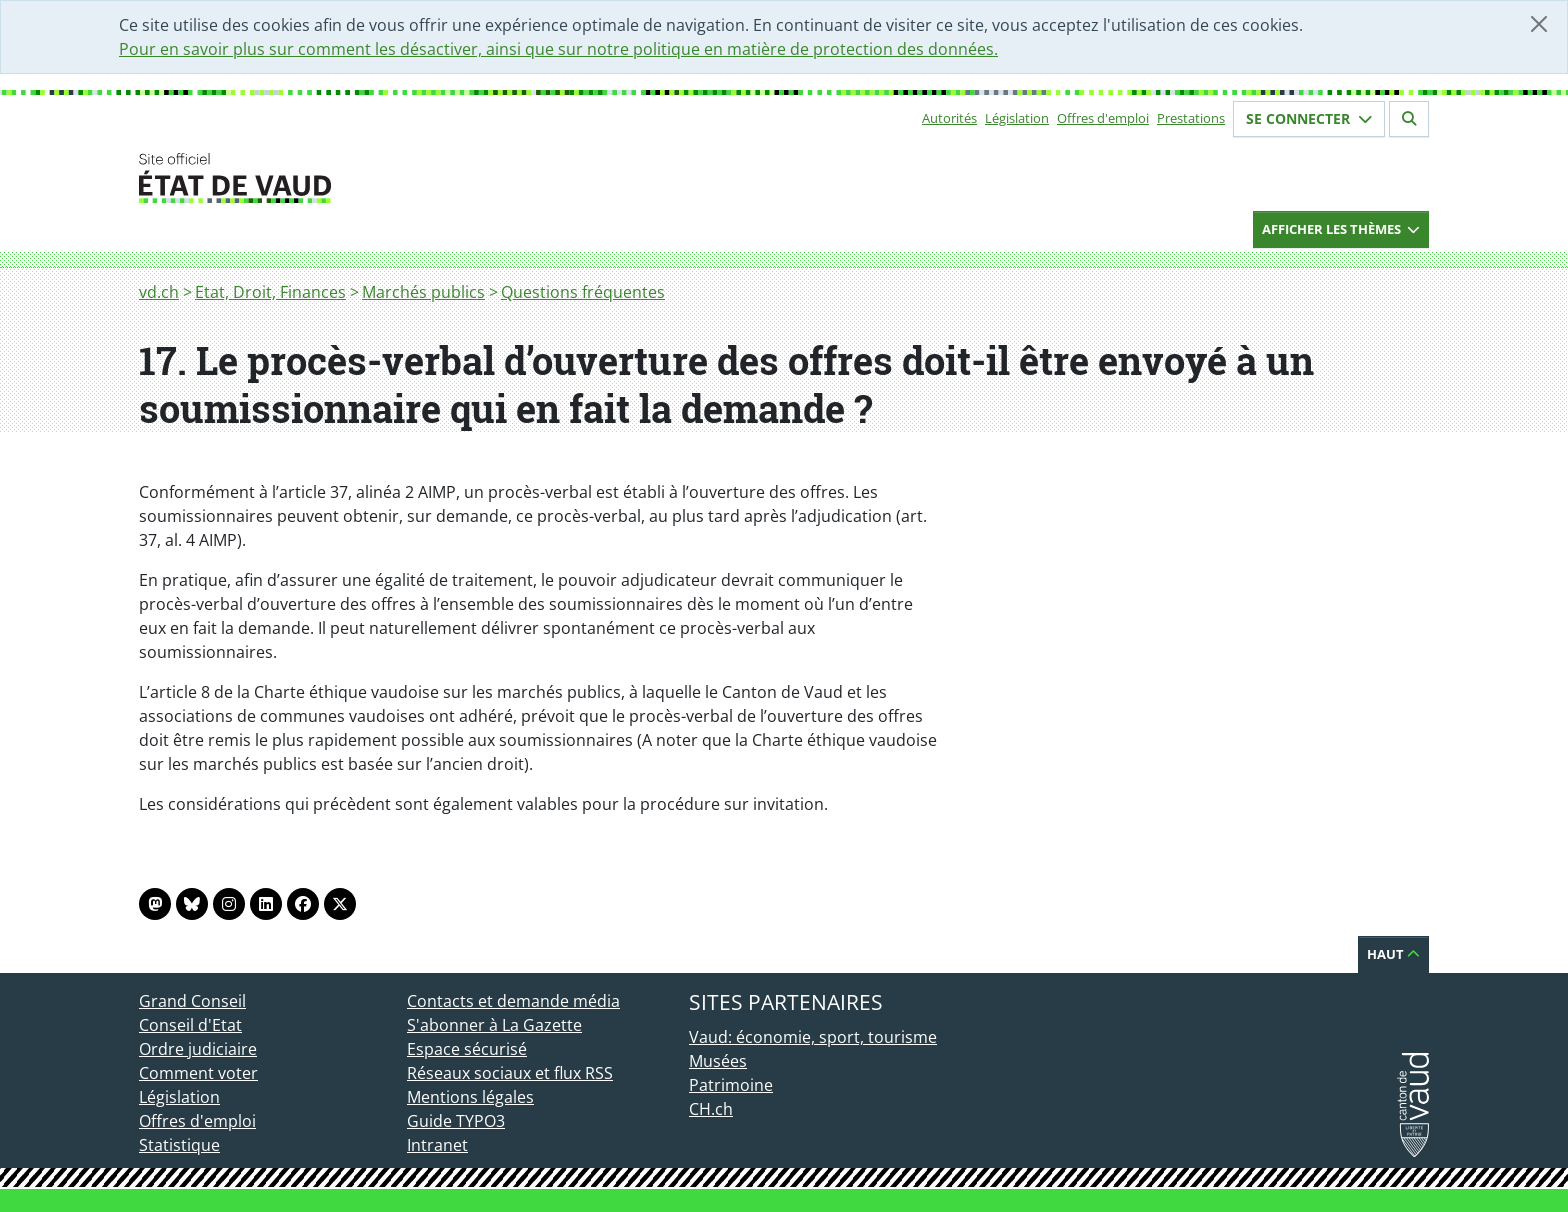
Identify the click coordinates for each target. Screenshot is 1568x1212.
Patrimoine (731, 1085)
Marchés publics (423, 292)
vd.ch (159, 292)
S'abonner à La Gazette (494, 1025)
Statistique (179, 1145)
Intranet (437, 1145)
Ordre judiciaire (198, 1049)
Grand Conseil (192, 1001)
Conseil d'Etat (190, 1025)
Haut (1393, 954)
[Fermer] (1539, 24)
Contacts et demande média (513, 1001)
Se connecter (1309, 118)
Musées (718, 1061)
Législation (1017, 118)
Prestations (1191, 118)
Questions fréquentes (583, 292)
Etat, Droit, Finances (270, 292)
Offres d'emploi (1103, 118)
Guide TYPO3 (456, 1121)
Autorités (949, 118)
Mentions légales (470, 1097)
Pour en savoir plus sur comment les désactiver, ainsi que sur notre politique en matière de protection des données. (558, 49)
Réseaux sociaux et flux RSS (510, 1073)
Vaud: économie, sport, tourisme (813, 1037)
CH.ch (711, 1109)
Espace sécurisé (467, 1049)
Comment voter (198, 1073)
